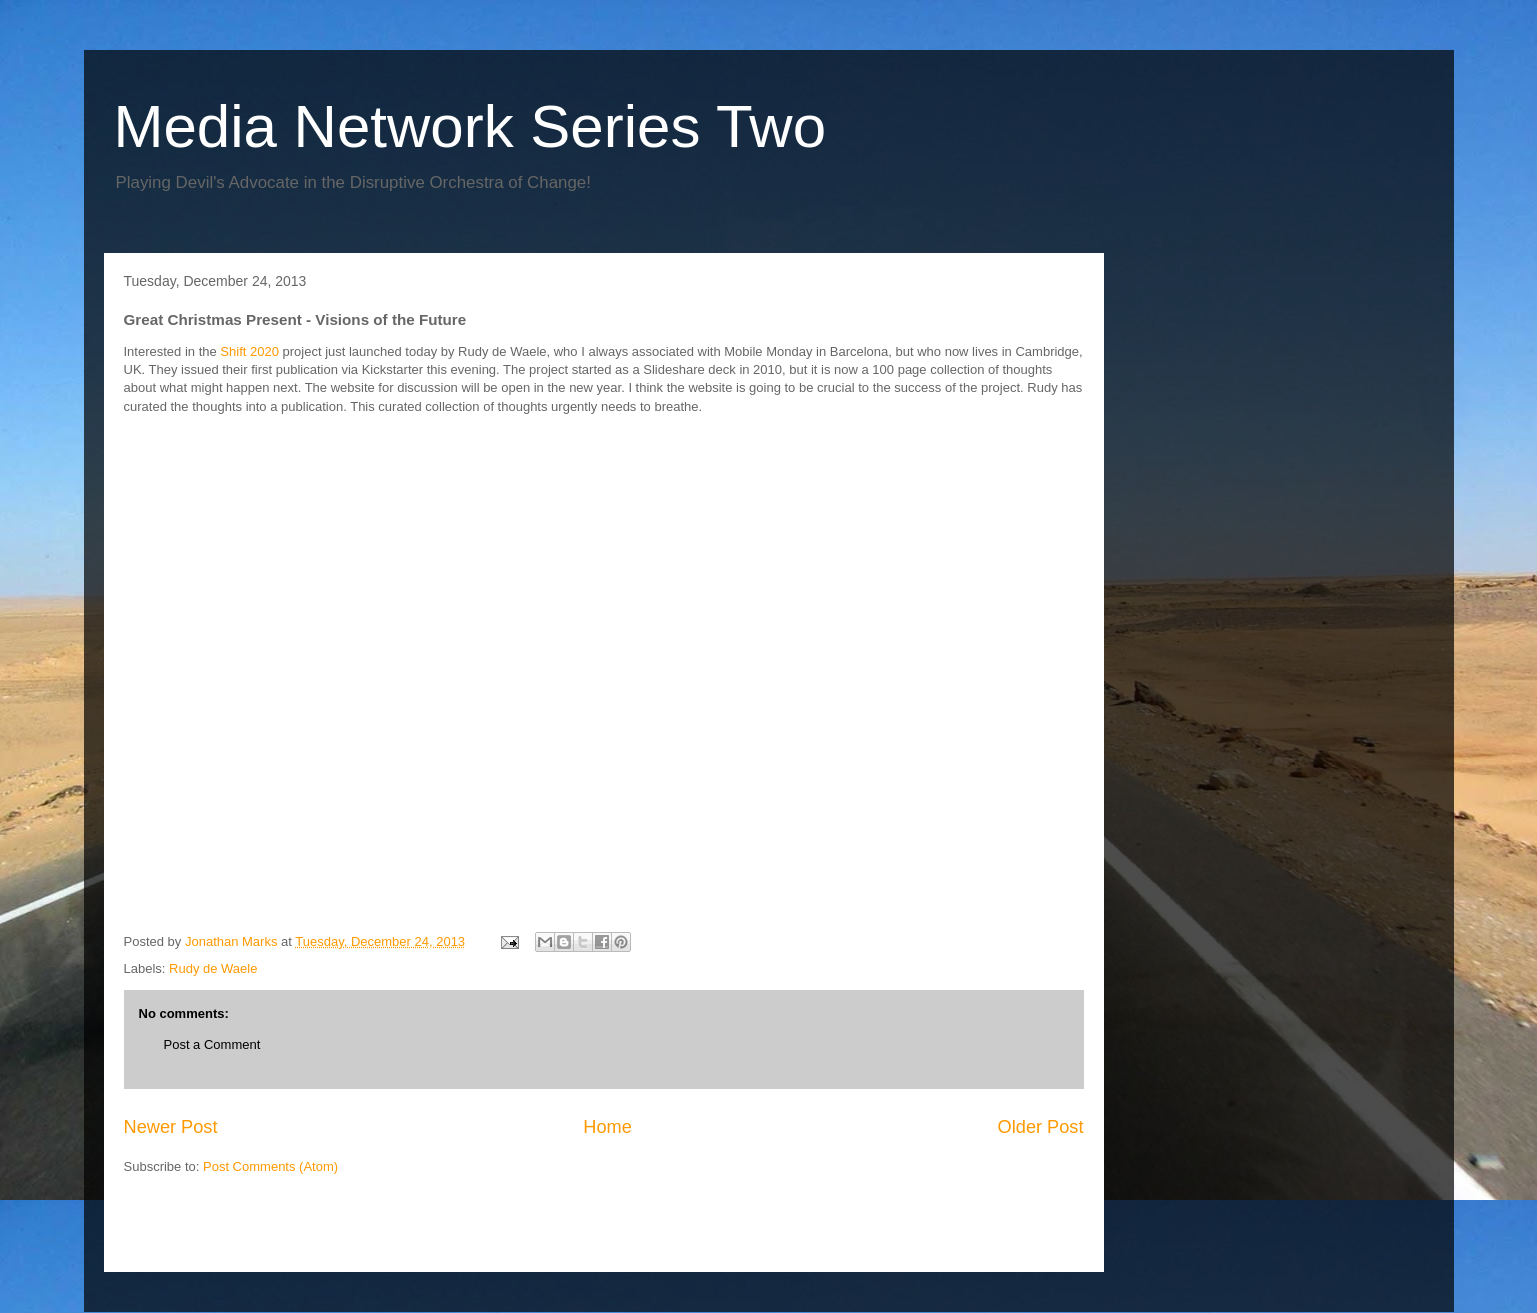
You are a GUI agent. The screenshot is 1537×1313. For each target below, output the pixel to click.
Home (607, 1127)
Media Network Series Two (470, 126)
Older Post (1041, 1127)
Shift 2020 (248, 351)
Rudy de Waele (213, 968)
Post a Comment (212, 1044)
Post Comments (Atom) (270, 1166)
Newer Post (171, 1127)
